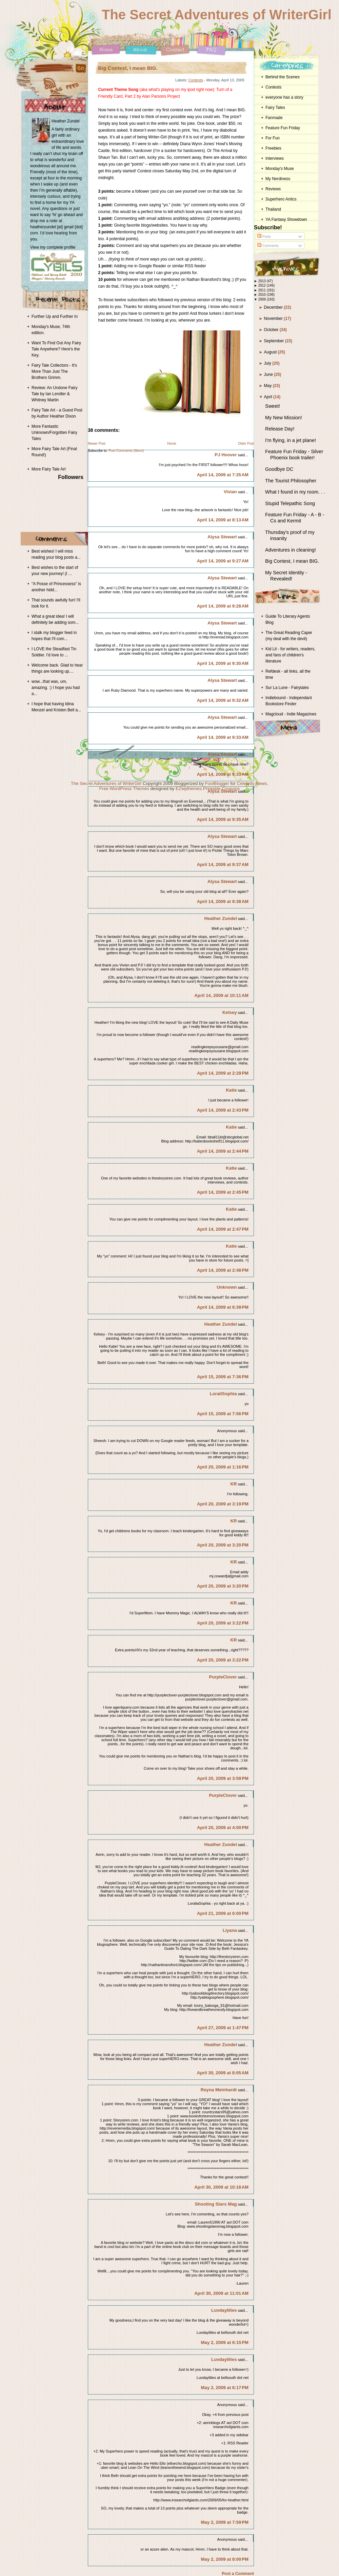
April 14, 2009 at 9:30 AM (222, 663)
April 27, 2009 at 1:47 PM (222, 2027)
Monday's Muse (279, 168)
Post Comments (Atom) (126, 451)
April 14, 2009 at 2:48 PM (222, 1270)
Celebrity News (252, 783)
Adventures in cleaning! (290, 550)
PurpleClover (223, 1676)
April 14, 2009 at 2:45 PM (222, 1192)
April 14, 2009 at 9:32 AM (222, 700)
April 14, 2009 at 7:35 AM (222, 474)
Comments (268, 246)
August (271, 352)
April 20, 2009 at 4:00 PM (222, 1827)
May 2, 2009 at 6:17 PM (224, 2387)
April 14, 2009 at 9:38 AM (222, 901)
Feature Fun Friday (282, 128)
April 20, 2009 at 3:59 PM (222, 1778)
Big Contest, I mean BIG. (128, 68)
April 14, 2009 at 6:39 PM (222, 1307)
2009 (262, 299)
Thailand (273, 209)
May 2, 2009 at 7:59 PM (224, 2522)
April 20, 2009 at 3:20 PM (222, 1544)
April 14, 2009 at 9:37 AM (222, 864)
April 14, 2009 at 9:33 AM (222, 737)
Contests (195, 80)
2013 (262, 281)
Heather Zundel (220, 918)
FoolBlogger (217, 783)
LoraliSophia (223, 1393)
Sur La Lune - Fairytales (287, 687)
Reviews (273, 189)
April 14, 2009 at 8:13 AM (222, 519)
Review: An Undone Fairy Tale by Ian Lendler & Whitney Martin (54, 393)
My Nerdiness (277, 178)
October (272, 329)
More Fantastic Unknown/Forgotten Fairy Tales (54, 432)
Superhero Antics (280, 199)
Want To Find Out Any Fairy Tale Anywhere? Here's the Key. (56, 349)
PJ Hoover (226, 454)
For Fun (272, 138)
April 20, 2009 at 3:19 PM (222, 1503)
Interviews (274, 158)
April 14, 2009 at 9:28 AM (222, 606)
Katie (231, 1090)
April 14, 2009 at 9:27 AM (222, 560)
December (274, 307)
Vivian (230, 491)
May (268, 385)
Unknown (227, 1287)
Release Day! (279, 428)
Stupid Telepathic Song (290, 503)
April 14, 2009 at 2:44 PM (222, 1151)
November (274, 318)
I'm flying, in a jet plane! (290, 440)
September (274, 341)
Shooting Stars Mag (216, 2204)
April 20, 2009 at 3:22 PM (222, 1623)
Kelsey (229, 1012)
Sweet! (272, 406)
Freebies (273, 148)
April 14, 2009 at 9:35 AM (222, 819)
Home (171, 443)
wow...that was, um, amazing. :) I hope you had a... (56, 687)
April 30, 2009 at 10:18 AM (221, 2187)
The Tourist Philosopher (290, 480)
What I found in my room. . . (295, 492)
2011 (262, 290)
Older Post (246, 443)
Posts (264, 236)
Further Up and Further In (55, 316)
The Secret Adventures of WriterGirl (217, 14)
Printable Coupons (221, 788)
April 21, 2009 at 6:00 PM (222, 1913)
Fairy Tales (275, 107)
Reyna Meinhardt (219, 2089)
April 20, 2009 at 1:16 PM (222, 1466)
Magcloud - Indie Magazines (290, 714)
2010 (262, 294)
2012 (262, 285)
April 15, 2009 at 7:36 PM (222, 1376)
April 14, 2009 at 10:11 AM (221, 995)
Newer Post (96, 443)
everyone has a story (284, 97)
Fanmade (274, 117)
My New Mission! (283, 417)
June (269, 374)
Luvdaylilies (224, 2310)
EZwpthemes (189, 788)
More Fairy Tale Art (48, 469)
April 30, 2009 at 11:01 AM (221, 2293)
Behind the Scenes (282, 77)
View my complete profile (52, 247)
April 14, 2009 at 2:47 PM (222, 1229)
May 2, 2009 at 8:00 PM (224, 2559)
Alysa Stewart (222, 536)
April (268, 397)
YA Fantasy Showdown (286, 219)
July (268, 363)
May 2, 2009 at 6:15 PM (224, 2342)
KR (234, 1483)
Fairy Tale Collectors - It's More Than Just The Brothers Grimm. (54, 371)
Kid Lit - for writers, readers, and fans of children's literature (290, 655)
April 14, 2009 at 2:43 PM (222, 1110)
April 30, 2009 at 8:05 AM (222, 2072)
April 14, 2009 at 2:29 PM (222, 1073)
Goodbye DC (279, 469)
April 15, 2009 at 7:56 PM (222, 1413)
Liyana (230, 1930)
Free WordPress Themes (124, 788)
